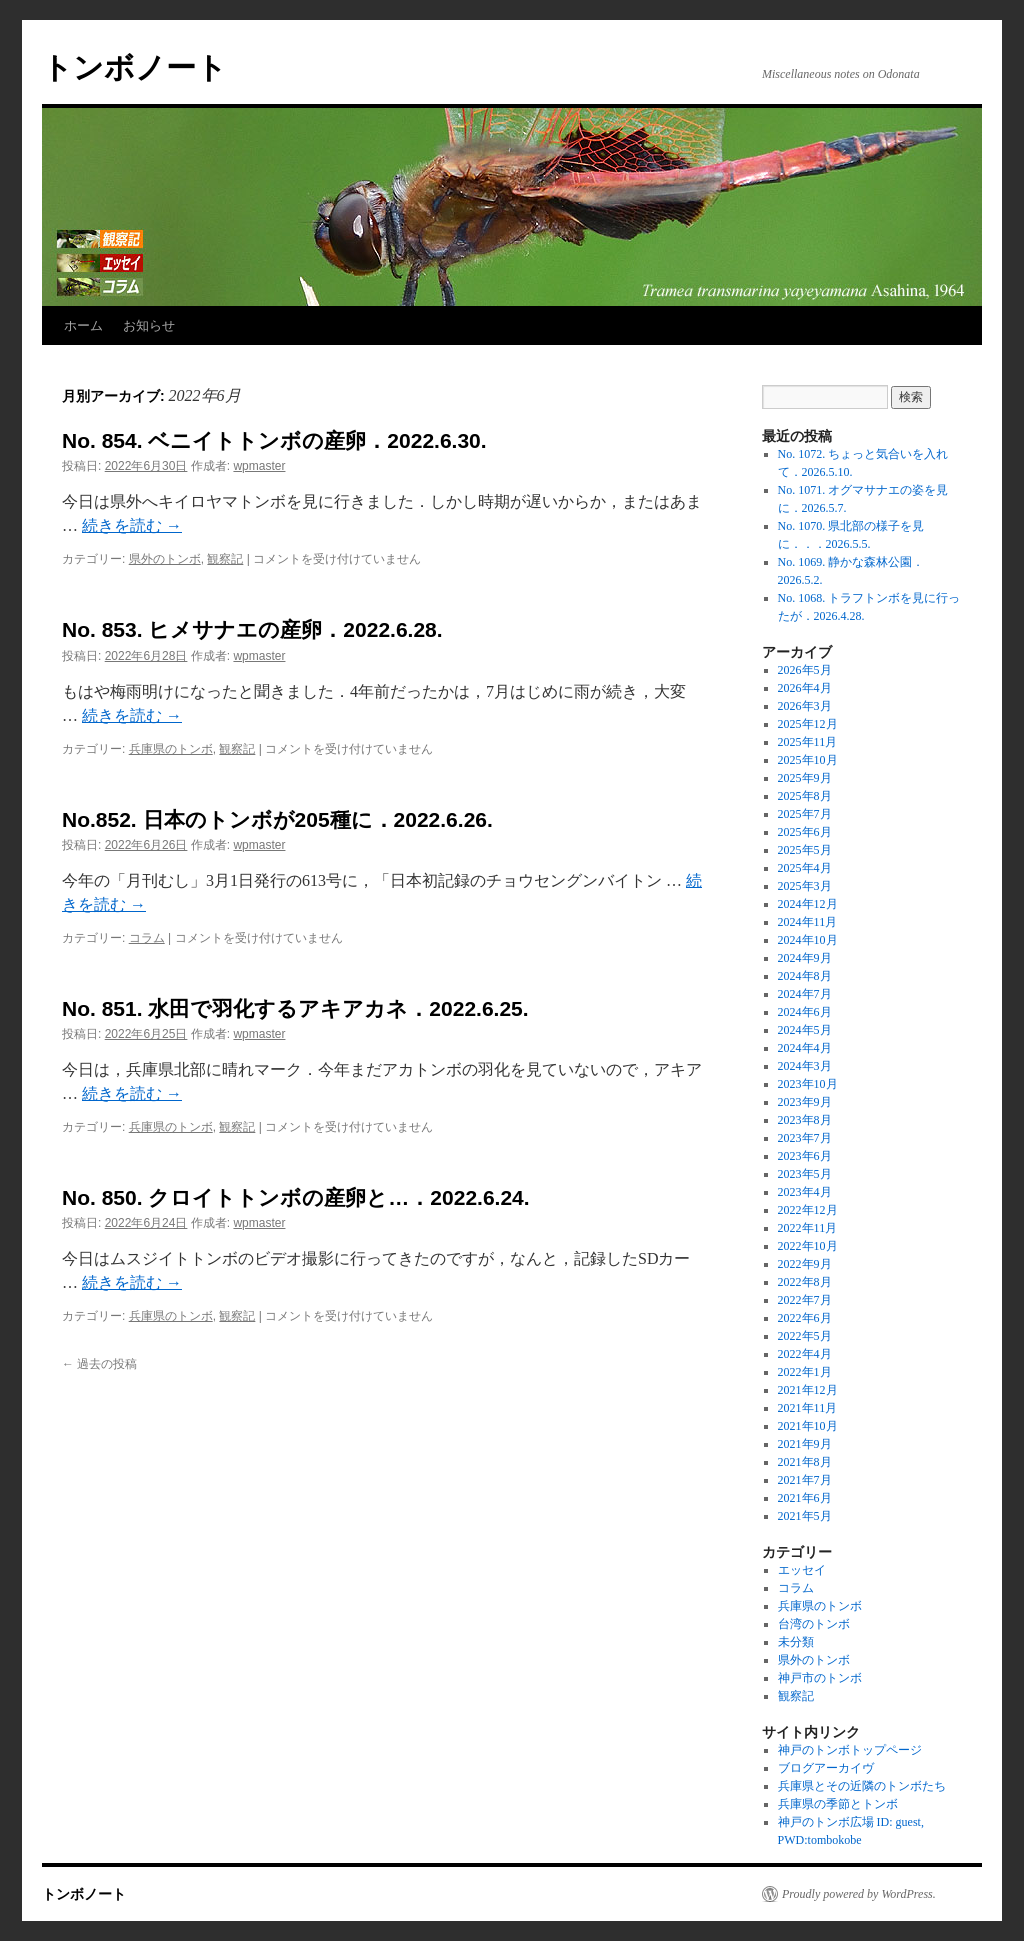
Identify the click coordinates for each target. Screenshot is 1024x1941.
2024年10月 (808, 940)
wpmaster (259, 466)
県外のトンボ (165, 559)
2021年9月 (805, 1444)
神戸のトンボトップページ (850, 1750)
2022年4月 (805, 1354)
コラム (147, 938)
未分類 (796, 1642)
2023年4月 (805, 1192)
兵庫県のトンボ (171, 749)
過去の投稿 (99, 1364)
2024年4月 (805, 1048)
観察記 (225, 559)
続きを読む (132, 525)
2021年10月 (808, 1426)
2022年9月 (805, 1264)
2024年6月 (805, 1012)
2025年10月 (808, 760)
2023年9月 (805, 1102)
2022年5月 (805, 1336)
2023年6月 (805, 1156)
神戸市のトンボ (820, 1678)
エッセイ (802, 1570)
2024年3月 (805, 1066)
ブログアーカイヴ (826, 1768)
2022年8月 (805, 1282)
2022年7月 (805, 1300)
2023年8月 (805, 1120)
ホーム (83, 325)
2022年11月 (808, 1228)
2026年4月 (805, 688)
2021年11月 (808, 1408)
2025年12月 (808, 724)
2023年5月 (805, 1174)
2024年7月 (805, 994)
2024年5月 (805, 1030)
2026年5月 (805, 670)
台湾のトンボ (814, 1624)
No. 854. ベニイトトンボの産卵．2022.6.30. (274, 440)
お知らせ (149, 325)
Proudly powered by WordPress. (859, 1894)
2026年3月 (805, 706)
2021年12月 (808, 1390)
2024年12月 (808, 904)
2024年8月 (805, 976)
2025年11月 (808, 742)
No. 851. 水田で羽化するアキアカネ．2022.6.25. (295, 1008)
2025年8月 (805, 796)
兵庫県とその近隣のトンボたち (862, 1786)
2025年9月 (805, 778)
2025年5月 (805, 850)
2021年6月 (805, 1498)
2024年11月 (808, 922)
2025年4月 (805, 868)
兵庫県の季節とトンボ (838, 1804)
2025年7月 (805, 814)
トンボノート (134, 67)
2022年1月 (805, 1372)
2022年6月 (805, 1318)
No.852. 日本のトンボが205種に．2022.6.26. (277, 819)
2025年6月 (805, 832)
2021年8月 (805, 1462)
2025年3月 (805, 886)
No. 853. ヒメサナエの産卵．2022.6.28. (252, 629)
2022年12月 (808, 1210)
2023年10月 (808, 1084)
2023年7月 (805, 1138)
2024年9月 (805, 958)
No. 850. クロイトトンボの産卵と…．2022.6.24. (296, 1197)
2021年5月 (805, 1516)
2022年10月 (808, 1246)
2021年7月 (805, 1480)
